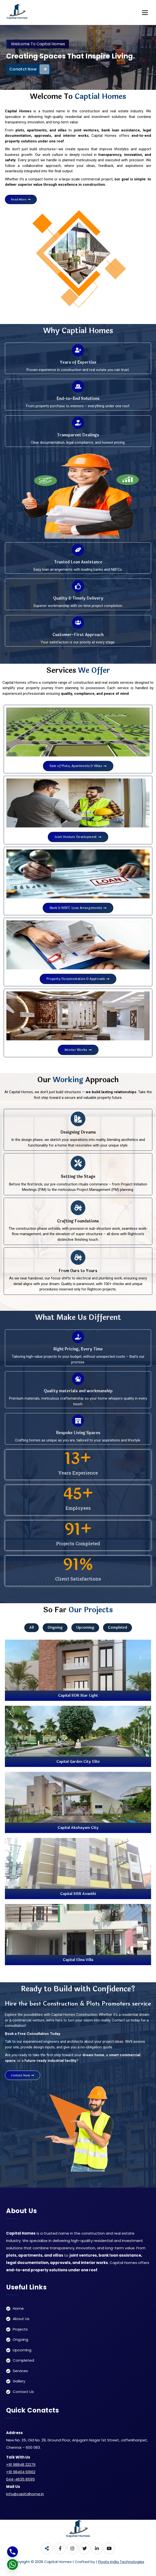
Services (20, 2370)
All (31, 1627)
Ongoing (55, 1627)
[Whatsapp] (12, 2564)
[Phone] (12, 2551)
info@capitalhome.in (25, 2493)
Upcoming (85, 1627)
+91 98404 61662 (20, 2471)
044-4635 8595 (20, 2479)
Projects (20, 2329)
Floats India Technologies (121, 2561)
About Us (21, 2318)
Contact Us (23, 2391)
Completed (117, 1627)
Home (18, 2308)
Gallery (19, 2381)
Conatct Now (29, 69)
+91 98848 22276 (21, 2464)
